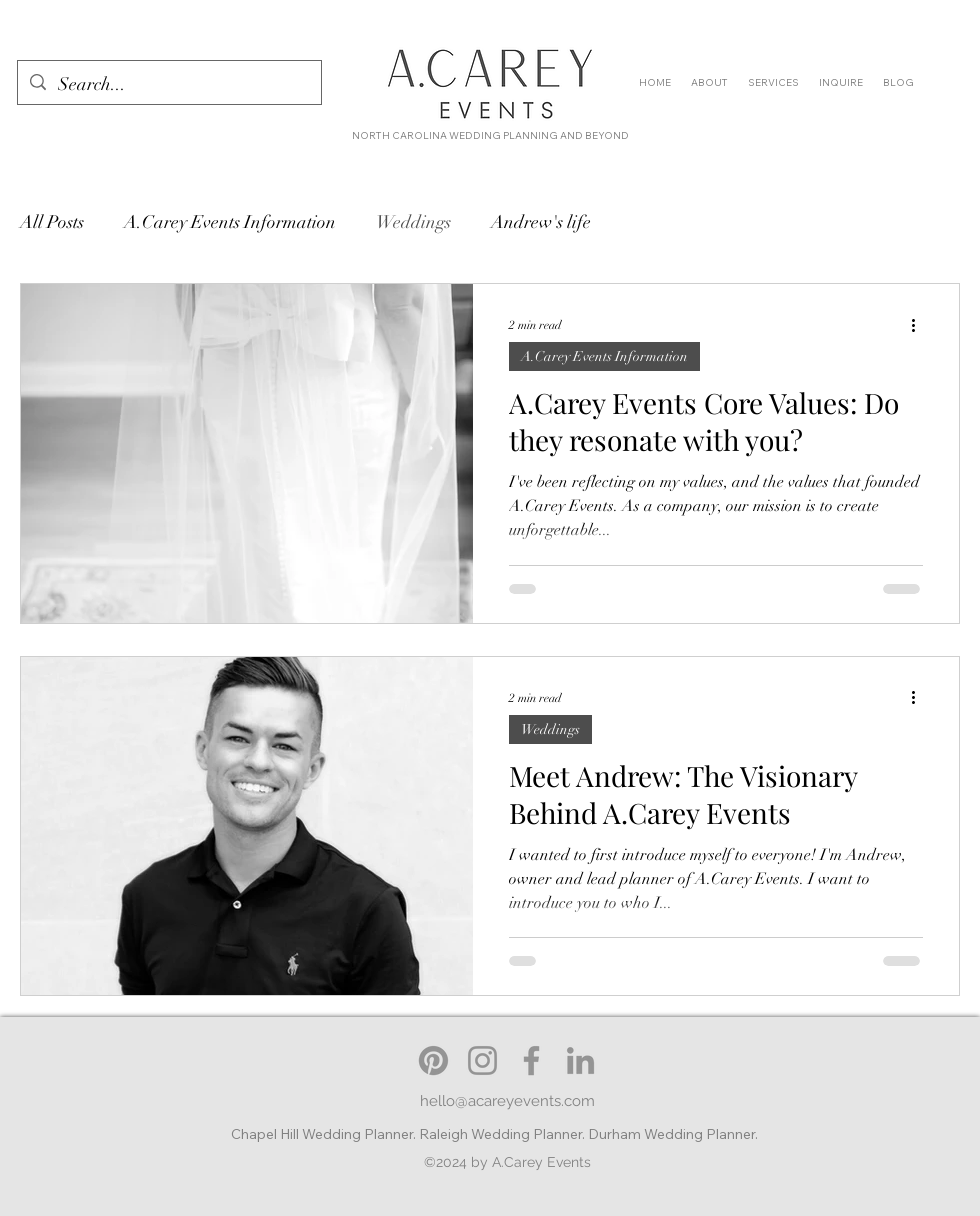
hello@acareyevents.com (507, 1101)
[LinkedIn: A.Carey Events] (580, 1060)
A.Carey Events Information (230, 222)
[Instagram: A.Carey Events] (482, 1060)
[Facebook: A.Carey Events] (531, 1060)
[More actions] (920, 325)
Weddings (413, 222)
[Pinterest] (433, 1060)
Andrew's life (541, 222)
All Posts (52, 222)
